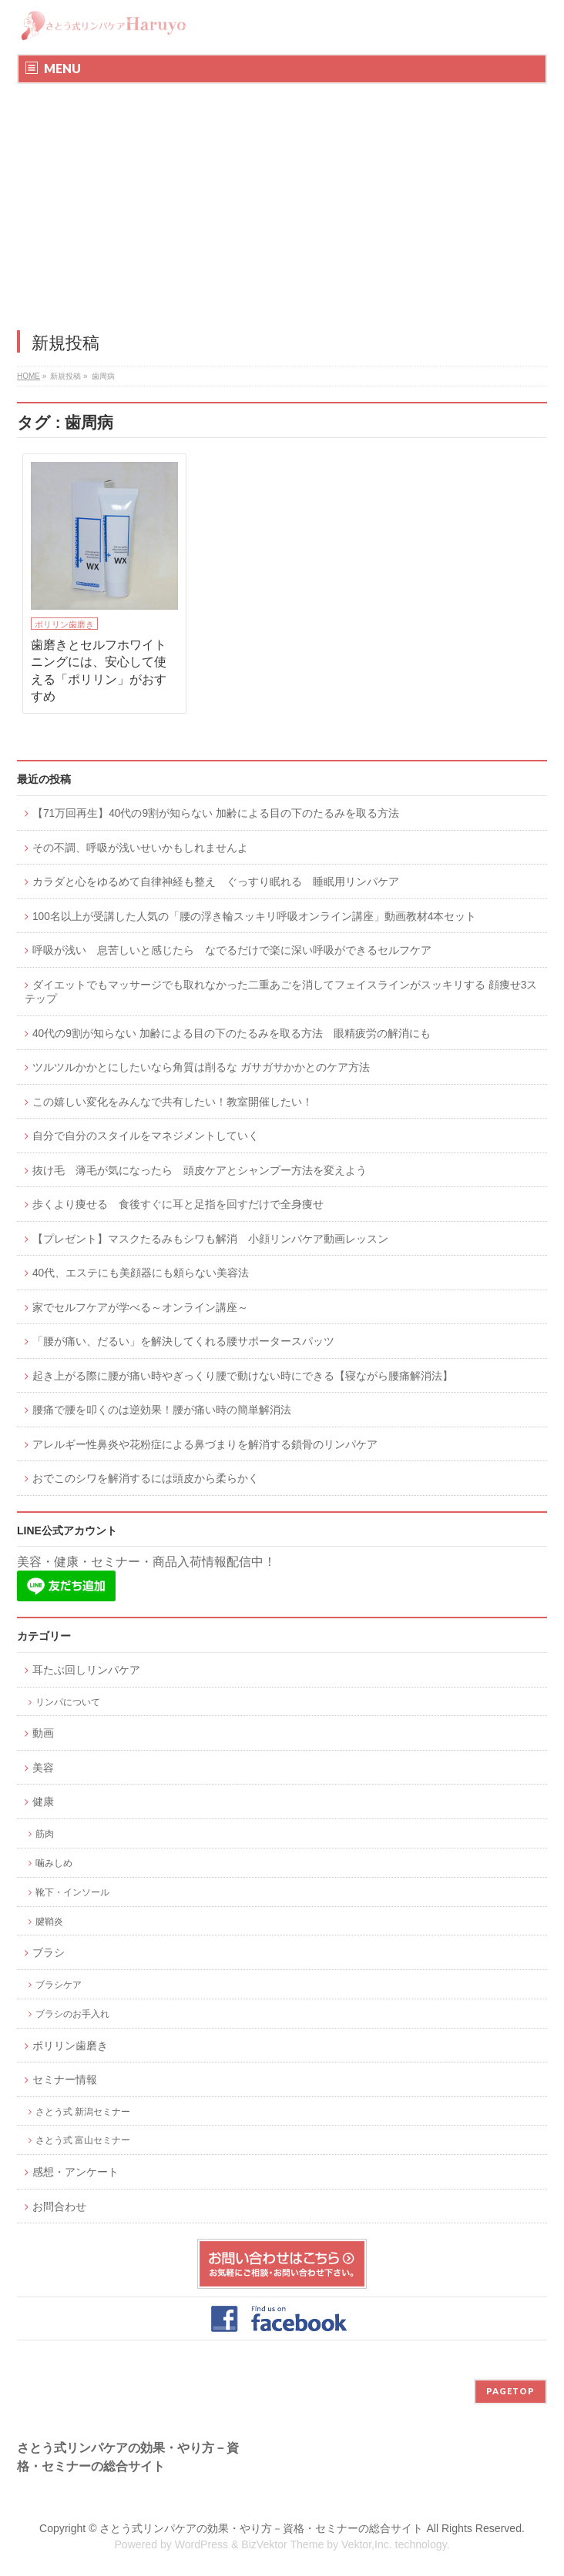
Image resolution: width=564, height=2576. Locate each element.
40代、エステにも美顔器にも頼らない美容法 (140, 1273)
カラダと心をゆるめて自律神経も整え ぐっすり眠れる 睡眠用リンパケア (215, 882)
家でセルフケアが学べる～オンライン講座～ (140, 1307)
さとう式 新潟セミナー (82, 2111)
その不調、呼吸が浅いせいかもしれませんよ (140, 848)
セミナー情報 (64, 2080)
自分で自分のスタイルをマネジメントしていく (145, 1136)
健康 (43, 1802)
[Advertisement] (282, 199)
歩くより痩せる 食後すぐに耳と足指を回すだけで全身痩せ (178, 1204)
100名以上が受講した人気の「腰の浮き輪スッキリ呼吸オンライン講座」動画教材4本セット (254, 916)
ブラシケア (58, 1984)
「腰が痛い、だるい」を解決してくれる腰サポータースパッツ (183, 1341)
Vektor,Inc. (366, 2544)
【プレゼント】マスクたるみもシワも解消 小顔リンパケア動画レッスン (210, 1239)
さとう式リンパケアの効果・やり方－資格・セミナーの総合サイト (261, 2528)
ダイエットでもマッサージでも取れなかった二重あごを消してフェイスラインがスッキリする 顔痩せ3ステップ (281, 992)
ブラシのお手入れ (72, 2014)
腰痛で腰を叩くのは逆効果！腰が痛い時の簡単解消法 (161, 1410)
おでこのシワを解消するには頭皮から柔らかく (145, 1478)
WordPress (201, 2544)
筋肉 (44, 1833)
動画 (43, 1733)
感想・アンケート (75, 2172)
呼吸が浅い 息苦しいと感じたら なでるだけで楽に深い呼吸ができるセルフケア (231, 950)
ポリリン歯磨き (64, 624)
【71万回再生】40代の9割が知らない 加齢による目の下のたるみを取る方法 (215, 813)
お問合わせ (59, 2207)
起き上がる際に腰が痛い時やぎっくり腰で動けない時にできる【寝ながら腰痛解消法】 (242, 1376)
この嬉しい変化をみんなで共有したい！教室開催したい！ (172, 1102)
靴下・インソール (72, 1892)
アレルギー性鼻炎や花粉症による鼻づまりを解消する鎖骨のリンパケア (205, 1444)
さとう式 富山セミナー (82, 2140)
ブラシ (48, 1953)
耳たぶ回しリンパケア (86, 1670)
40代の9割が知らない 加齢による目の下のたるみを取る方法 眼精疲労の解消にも (231, 1033)
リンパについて (67, 1702)
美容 (43, 1768)
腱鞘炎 (49, 1921)
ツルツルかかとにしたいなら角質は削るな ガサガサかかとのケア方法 (201, 1067)
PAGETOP (510, 2391)
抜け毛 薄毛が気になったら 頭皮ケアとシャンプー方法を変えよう (199, 1170)
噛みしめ (53, 1863)
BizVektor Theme (282, 2544)
